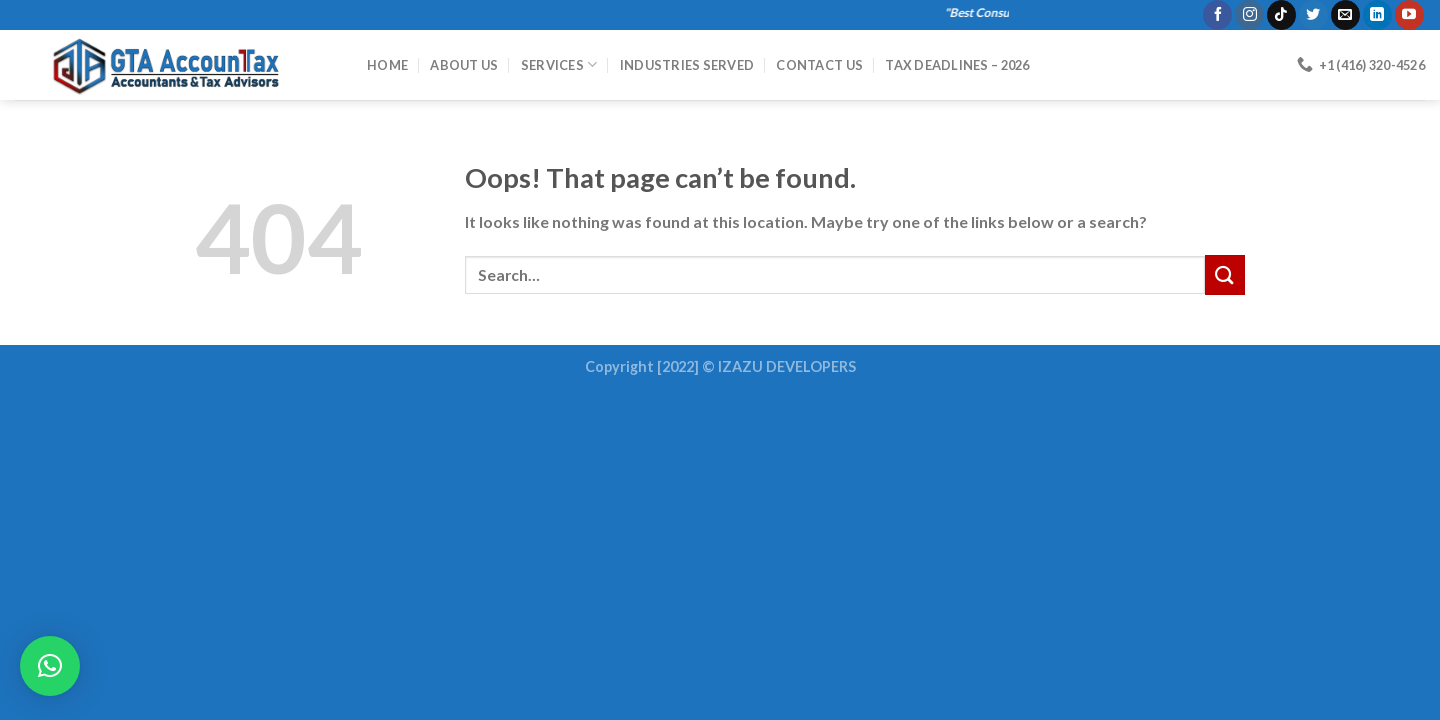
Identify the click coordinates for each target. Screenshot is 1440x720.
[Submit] (1225, 274)
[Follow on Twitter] (1313, 15)
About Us (464, 65)
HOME (387, 65)
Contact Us (819, 65)
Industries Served (687, 65)
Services (559, 64)
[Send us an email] (1345, 15)
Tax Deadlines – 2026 (957, 65)
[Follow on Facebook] (1217, 15)
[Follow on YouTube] (1409, 15)
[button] (50, 666)
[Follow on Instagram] (1249, 15)
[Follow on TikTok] (1281, 15)
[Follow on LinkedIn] (1377, 15)
